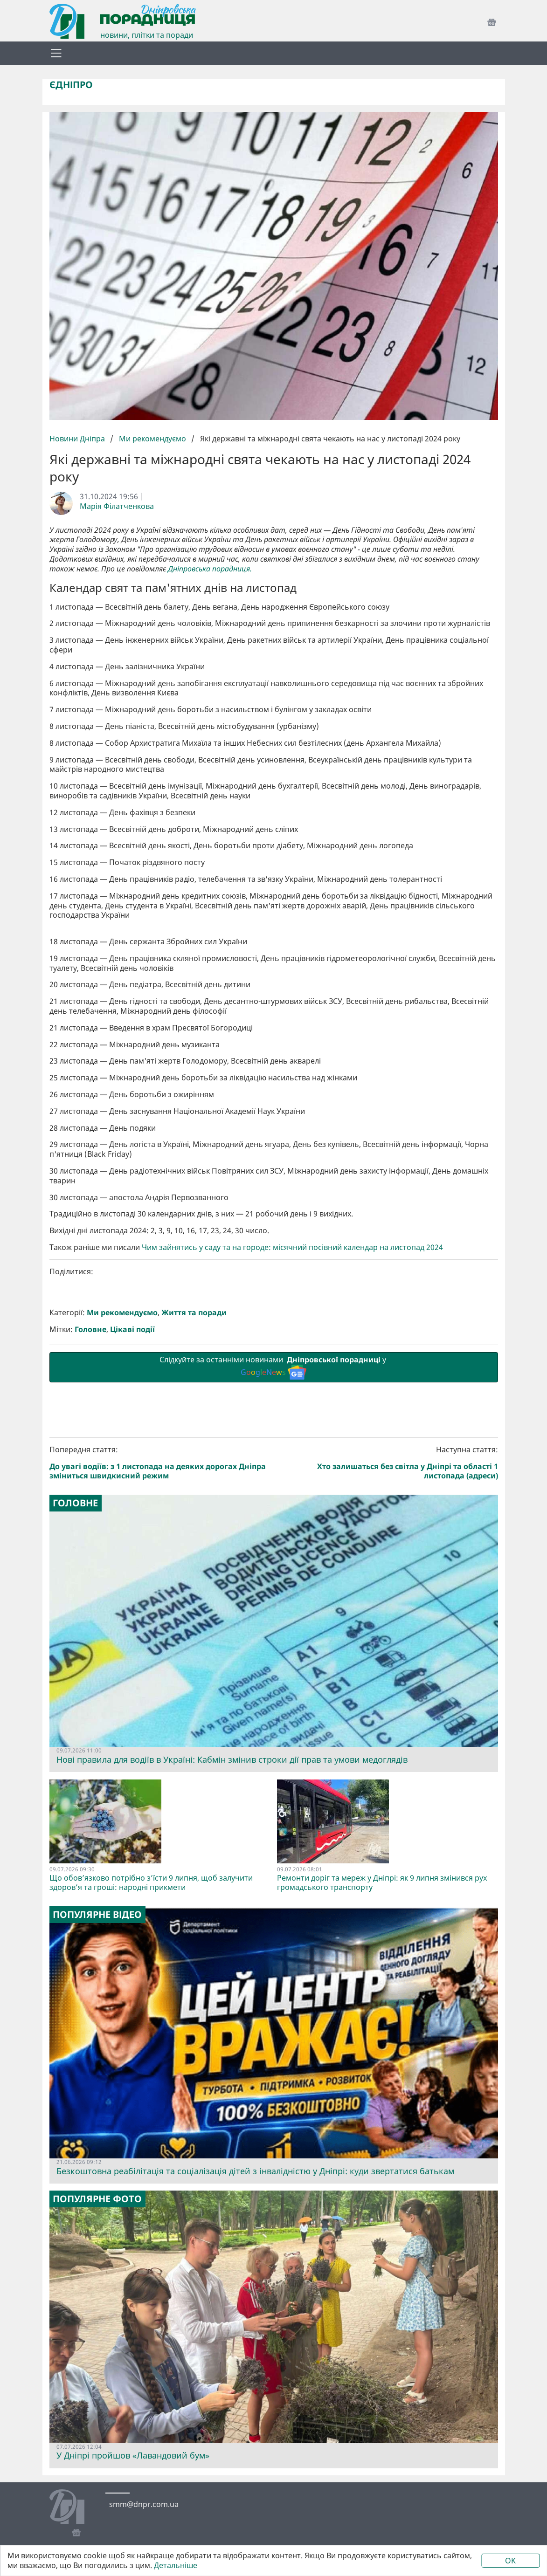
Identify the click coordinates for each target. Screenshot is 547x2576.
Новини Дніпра (78, 438)
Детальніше (175, 2565)
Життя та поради (194, 1313)
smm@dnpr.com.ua (144, 2504)
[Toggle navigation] (56, 53)
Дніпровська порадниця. (210, 569)
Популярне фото (97, 2199)
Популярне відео (97, 1915)
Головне (90, 1329)
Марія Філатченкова (117, 506)
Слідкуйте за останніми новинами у (273, 1367)
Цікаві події (132, 1329)
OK (510, 2560)
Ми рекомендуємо (152, 438)
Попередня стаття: (159, 1463)
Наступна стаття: (387, 1463)
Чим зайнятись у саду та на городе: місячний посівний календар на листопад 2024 (292, 1247)
